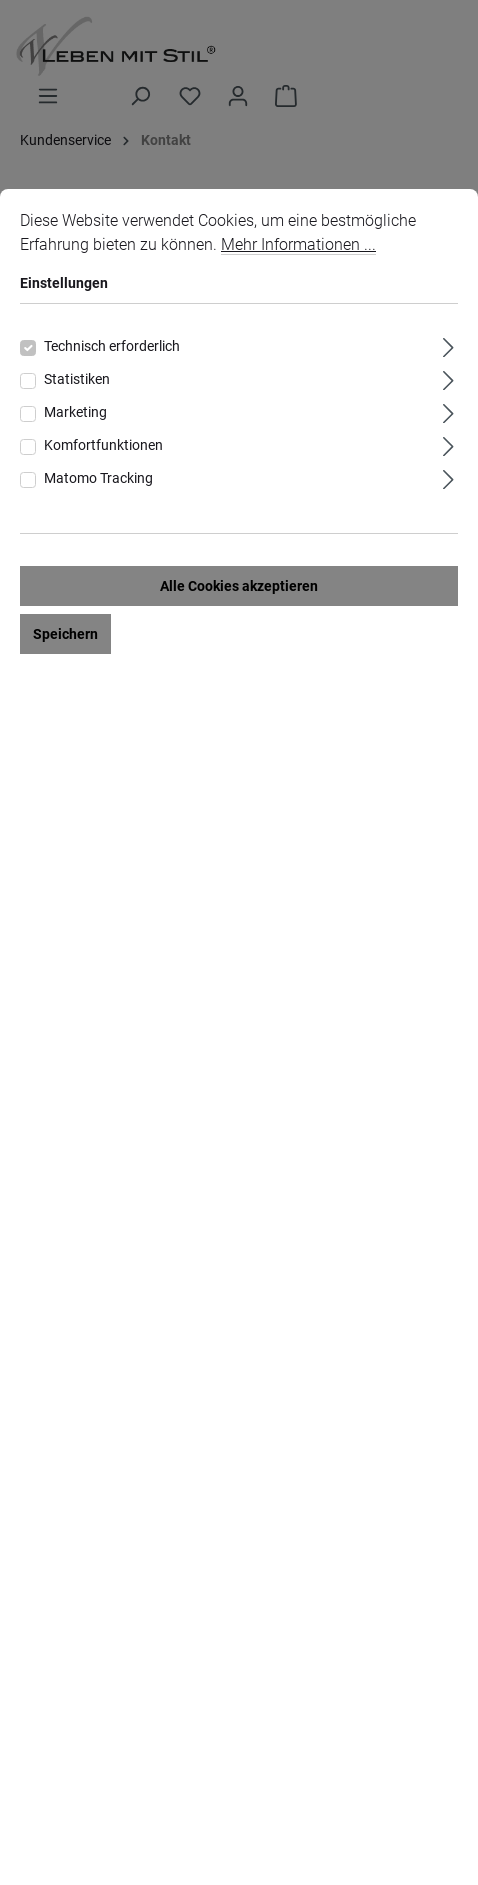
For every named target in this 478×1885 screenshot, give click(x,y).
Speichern (65, 634)
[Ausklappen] (448, 344)
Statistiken (77, 379)
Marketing (75, 412)
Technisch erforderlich (112, 346)
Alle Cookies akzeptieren (239, 586)
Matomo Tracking (98, 478)
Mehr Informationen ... (298, 244)
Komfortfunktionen (103, 445)
